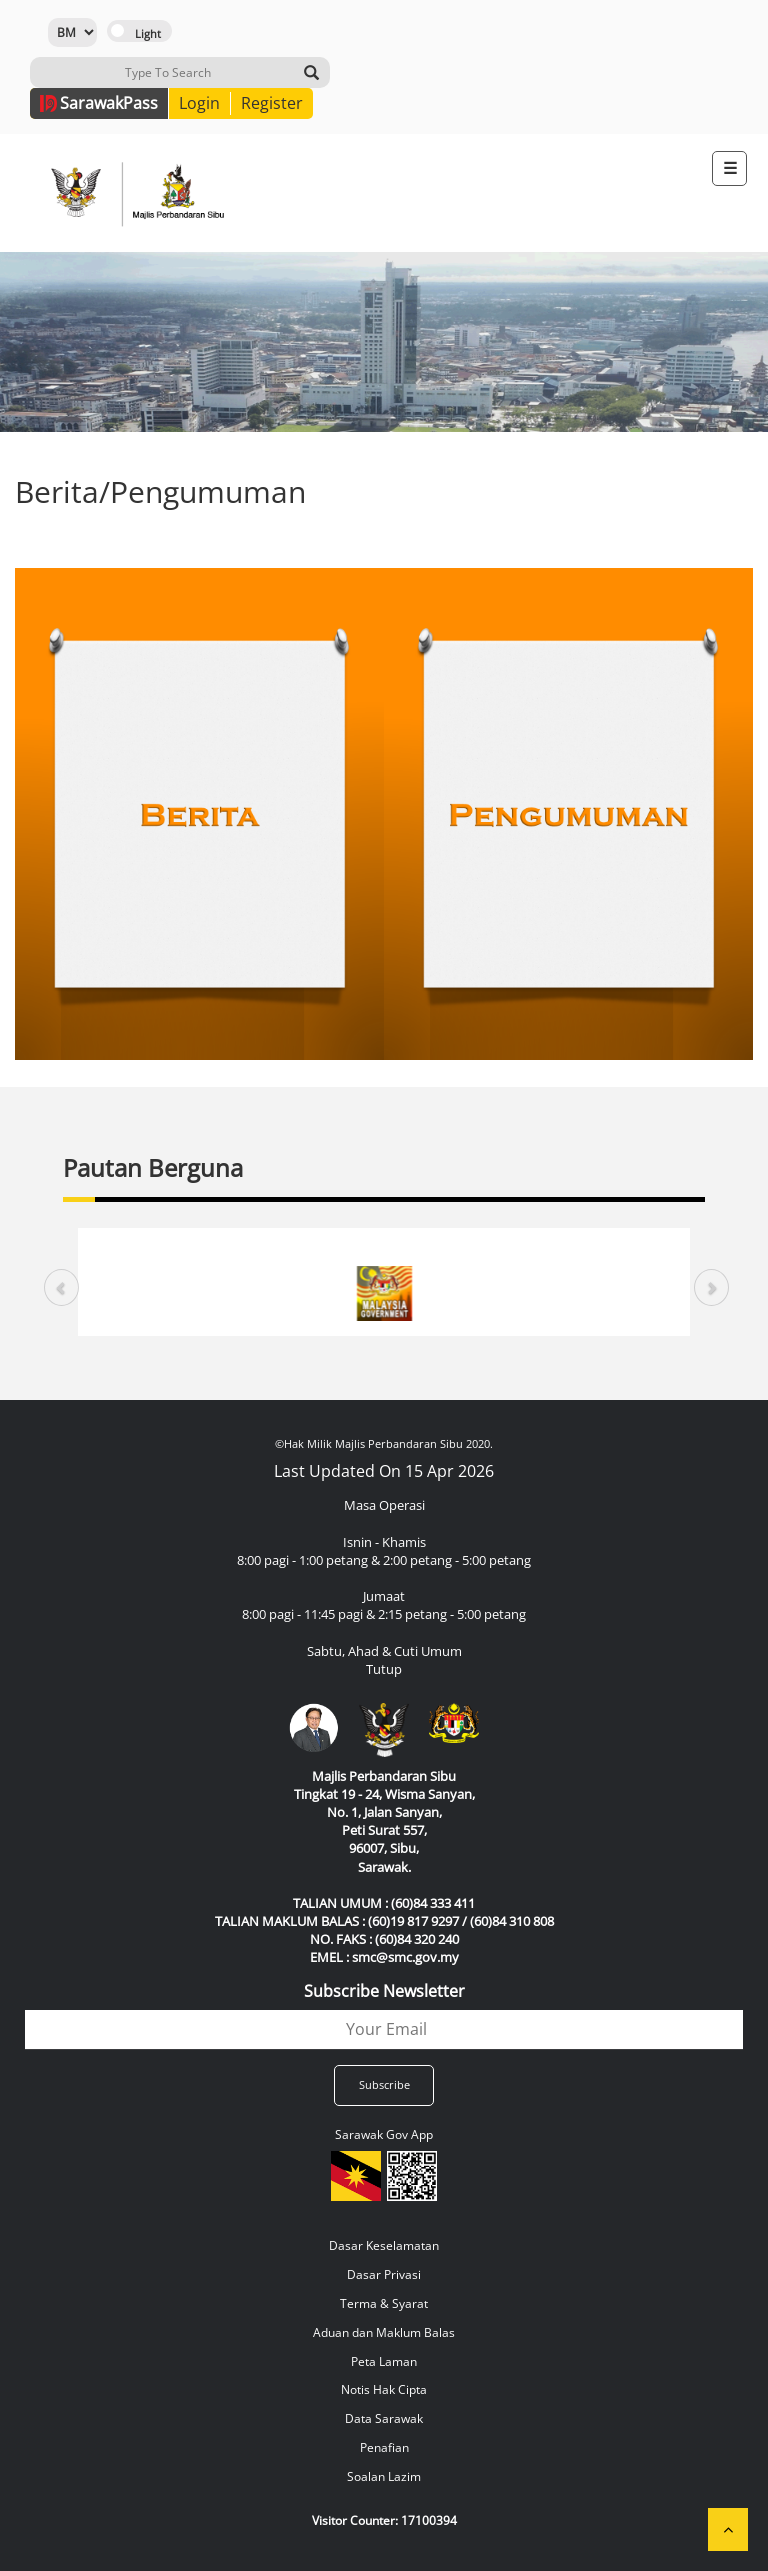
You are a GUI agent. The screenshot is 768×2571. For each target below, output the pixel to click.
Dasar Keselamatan (384, 2245)
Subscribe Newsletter (384, 1991)
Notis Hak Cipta (384, 2389)
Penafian (384, 2447)
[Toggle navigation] (729, 168)
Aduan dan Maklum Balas (384, 2332)
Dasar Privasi (384, 2274)
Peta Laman (384, 2361)
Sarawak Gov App (384, 2134)
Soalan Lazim (384, 2476)
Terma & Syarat (384, 2303)
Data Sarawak (384, 2418)
